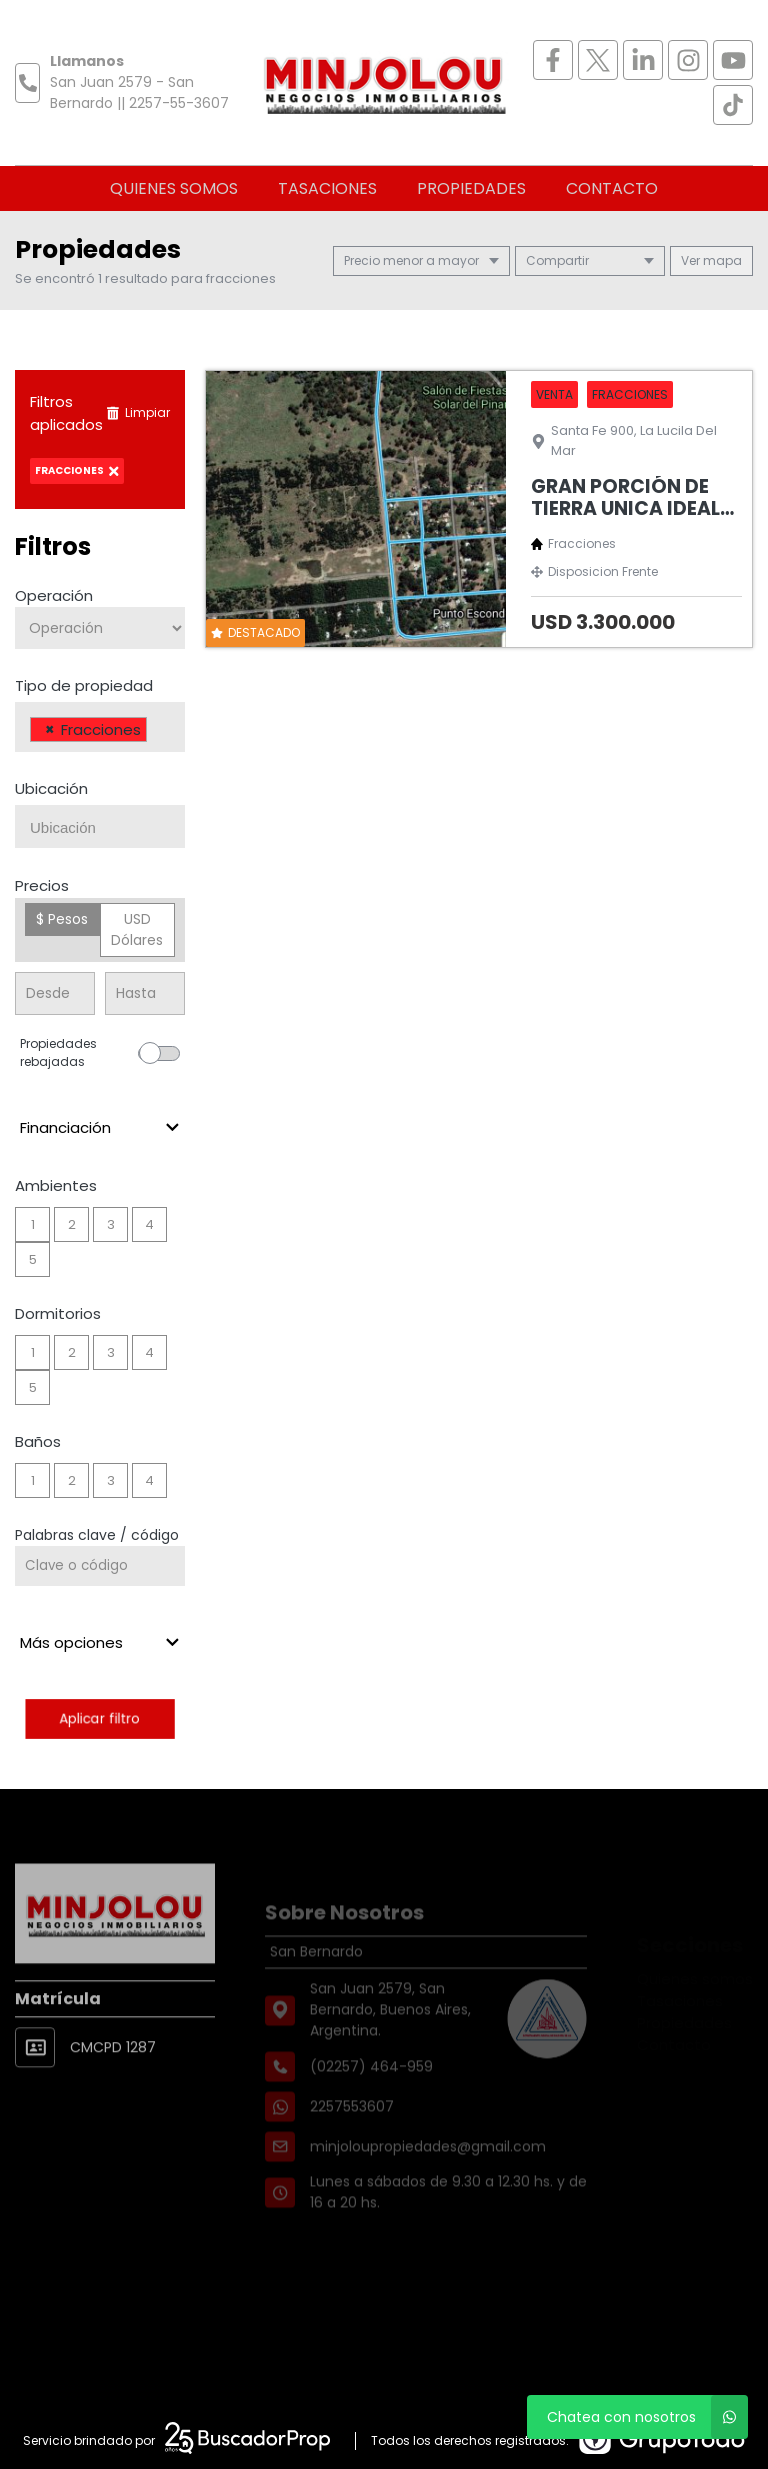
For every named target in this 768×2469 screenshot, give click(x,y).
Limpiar (138, 412)
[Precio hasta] (145, 993)
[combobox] (100, 727)
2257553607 (352, 2136)
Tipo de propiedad (84, 685)
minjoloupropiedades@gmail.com (428, 2176)
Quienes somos (174, 188)
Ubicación (51, 788)
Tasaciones (327, 188)
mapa (711, 260)
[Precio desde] (55, 993)
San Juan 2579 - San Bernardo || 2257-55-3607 (139, 92)
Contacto (612, 188)
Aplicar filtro (99, 1718)
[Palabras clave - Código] (100, 1566)
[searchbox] (157, 732)
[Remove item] (50, 729)
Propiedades (471, 188)
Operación (54, 595)
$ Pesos (62, 919)
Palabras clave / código (97, 1535)
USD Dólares (137, 929)
